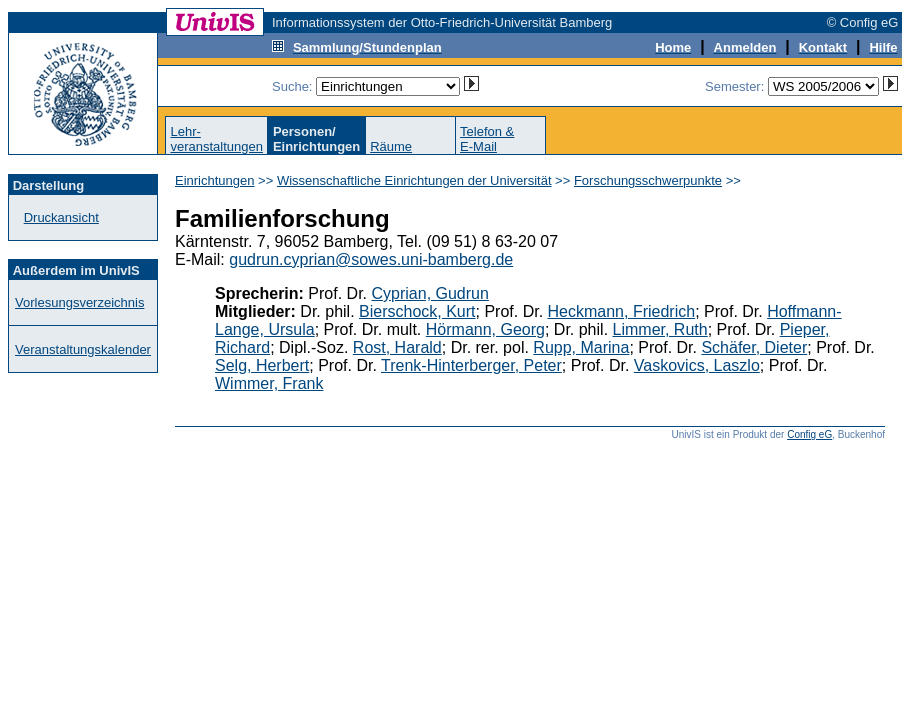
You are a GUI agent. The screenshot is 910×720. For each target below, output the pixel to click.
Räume (391, 146)
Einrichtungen (215, 180)
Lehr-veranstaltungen (216, 139)
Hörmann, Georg (485, 329)
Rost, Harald (397, 347)
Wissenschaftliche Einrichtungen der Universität (414, 180)
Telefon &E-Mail (487, 139)
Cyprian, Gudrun (430, 293)
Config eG (809, 434)
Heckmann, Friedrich (622, 311)
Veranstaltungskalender (83, 349)
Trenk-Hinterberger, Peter (471, 365)
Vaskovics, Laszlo (697, 365)
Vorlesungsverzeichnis (79, 302)
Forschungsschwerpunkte (648, 180)
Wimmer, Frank (269, 383)
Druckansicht (61, 217)
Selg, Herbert (262, 365)
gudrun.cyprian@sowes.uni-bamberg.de (371, 259)
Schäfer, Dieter (754, 347)
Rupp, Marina (581, 347)
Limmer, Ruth (660, 329)
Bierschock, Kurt (417, 311)
